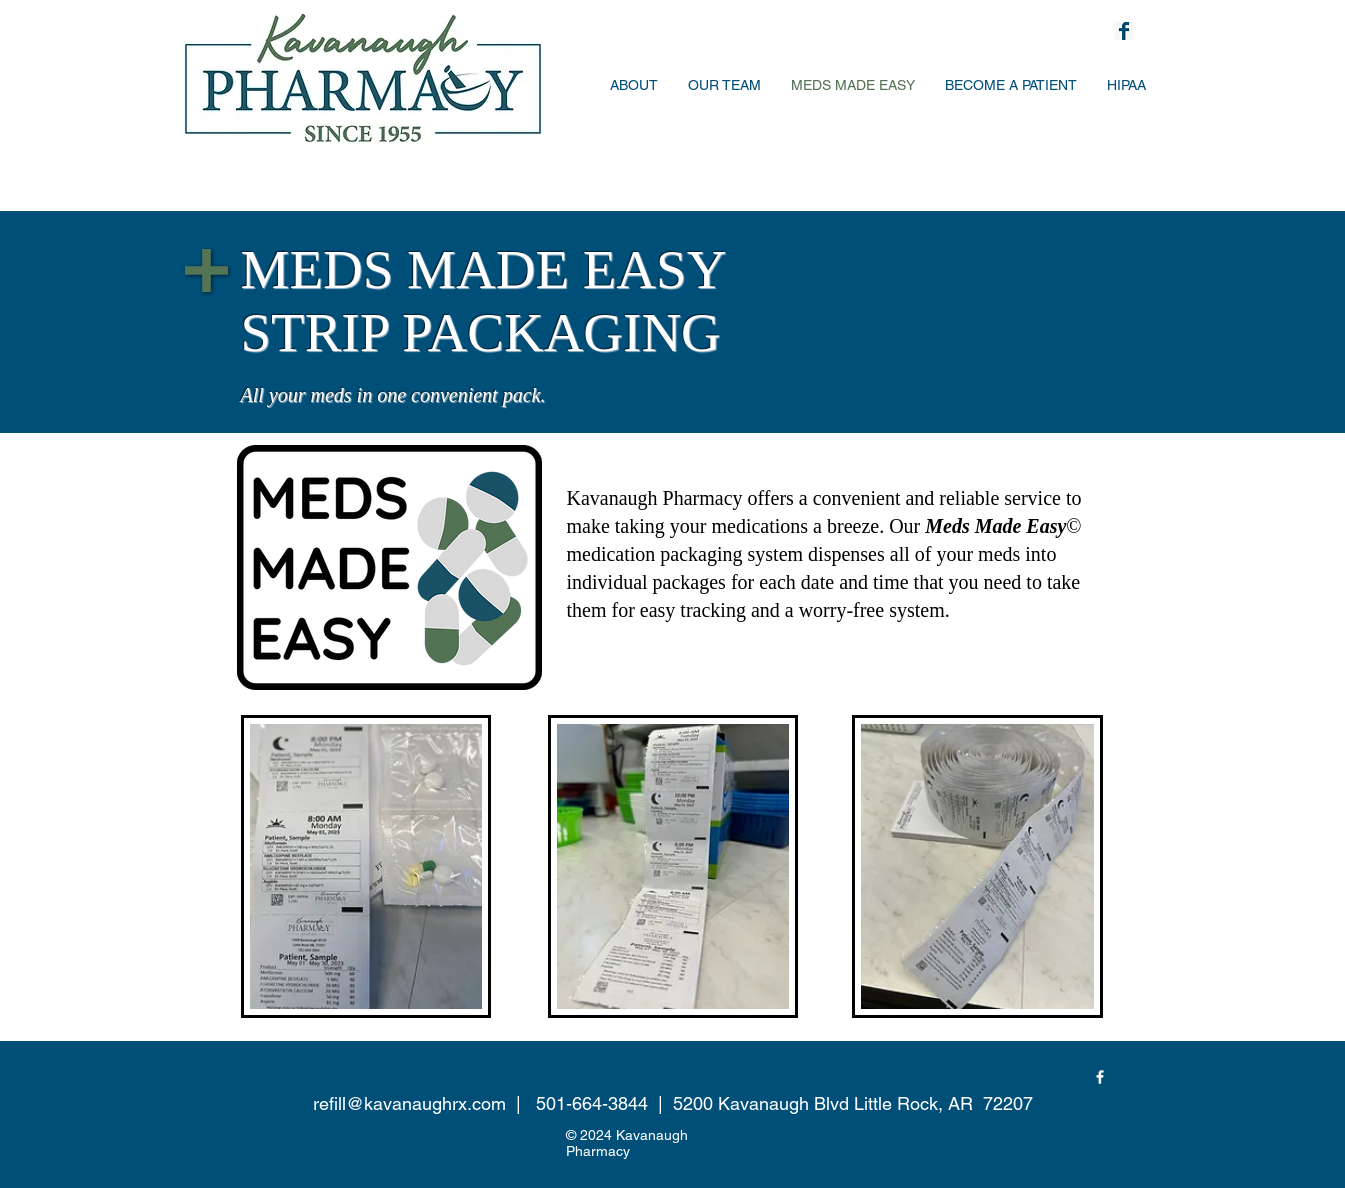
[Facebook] (1100, 1077)
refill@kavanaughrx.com (409, 1103)
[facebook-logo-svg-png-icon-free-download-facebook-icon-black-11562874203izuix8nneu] (1124, 31)
